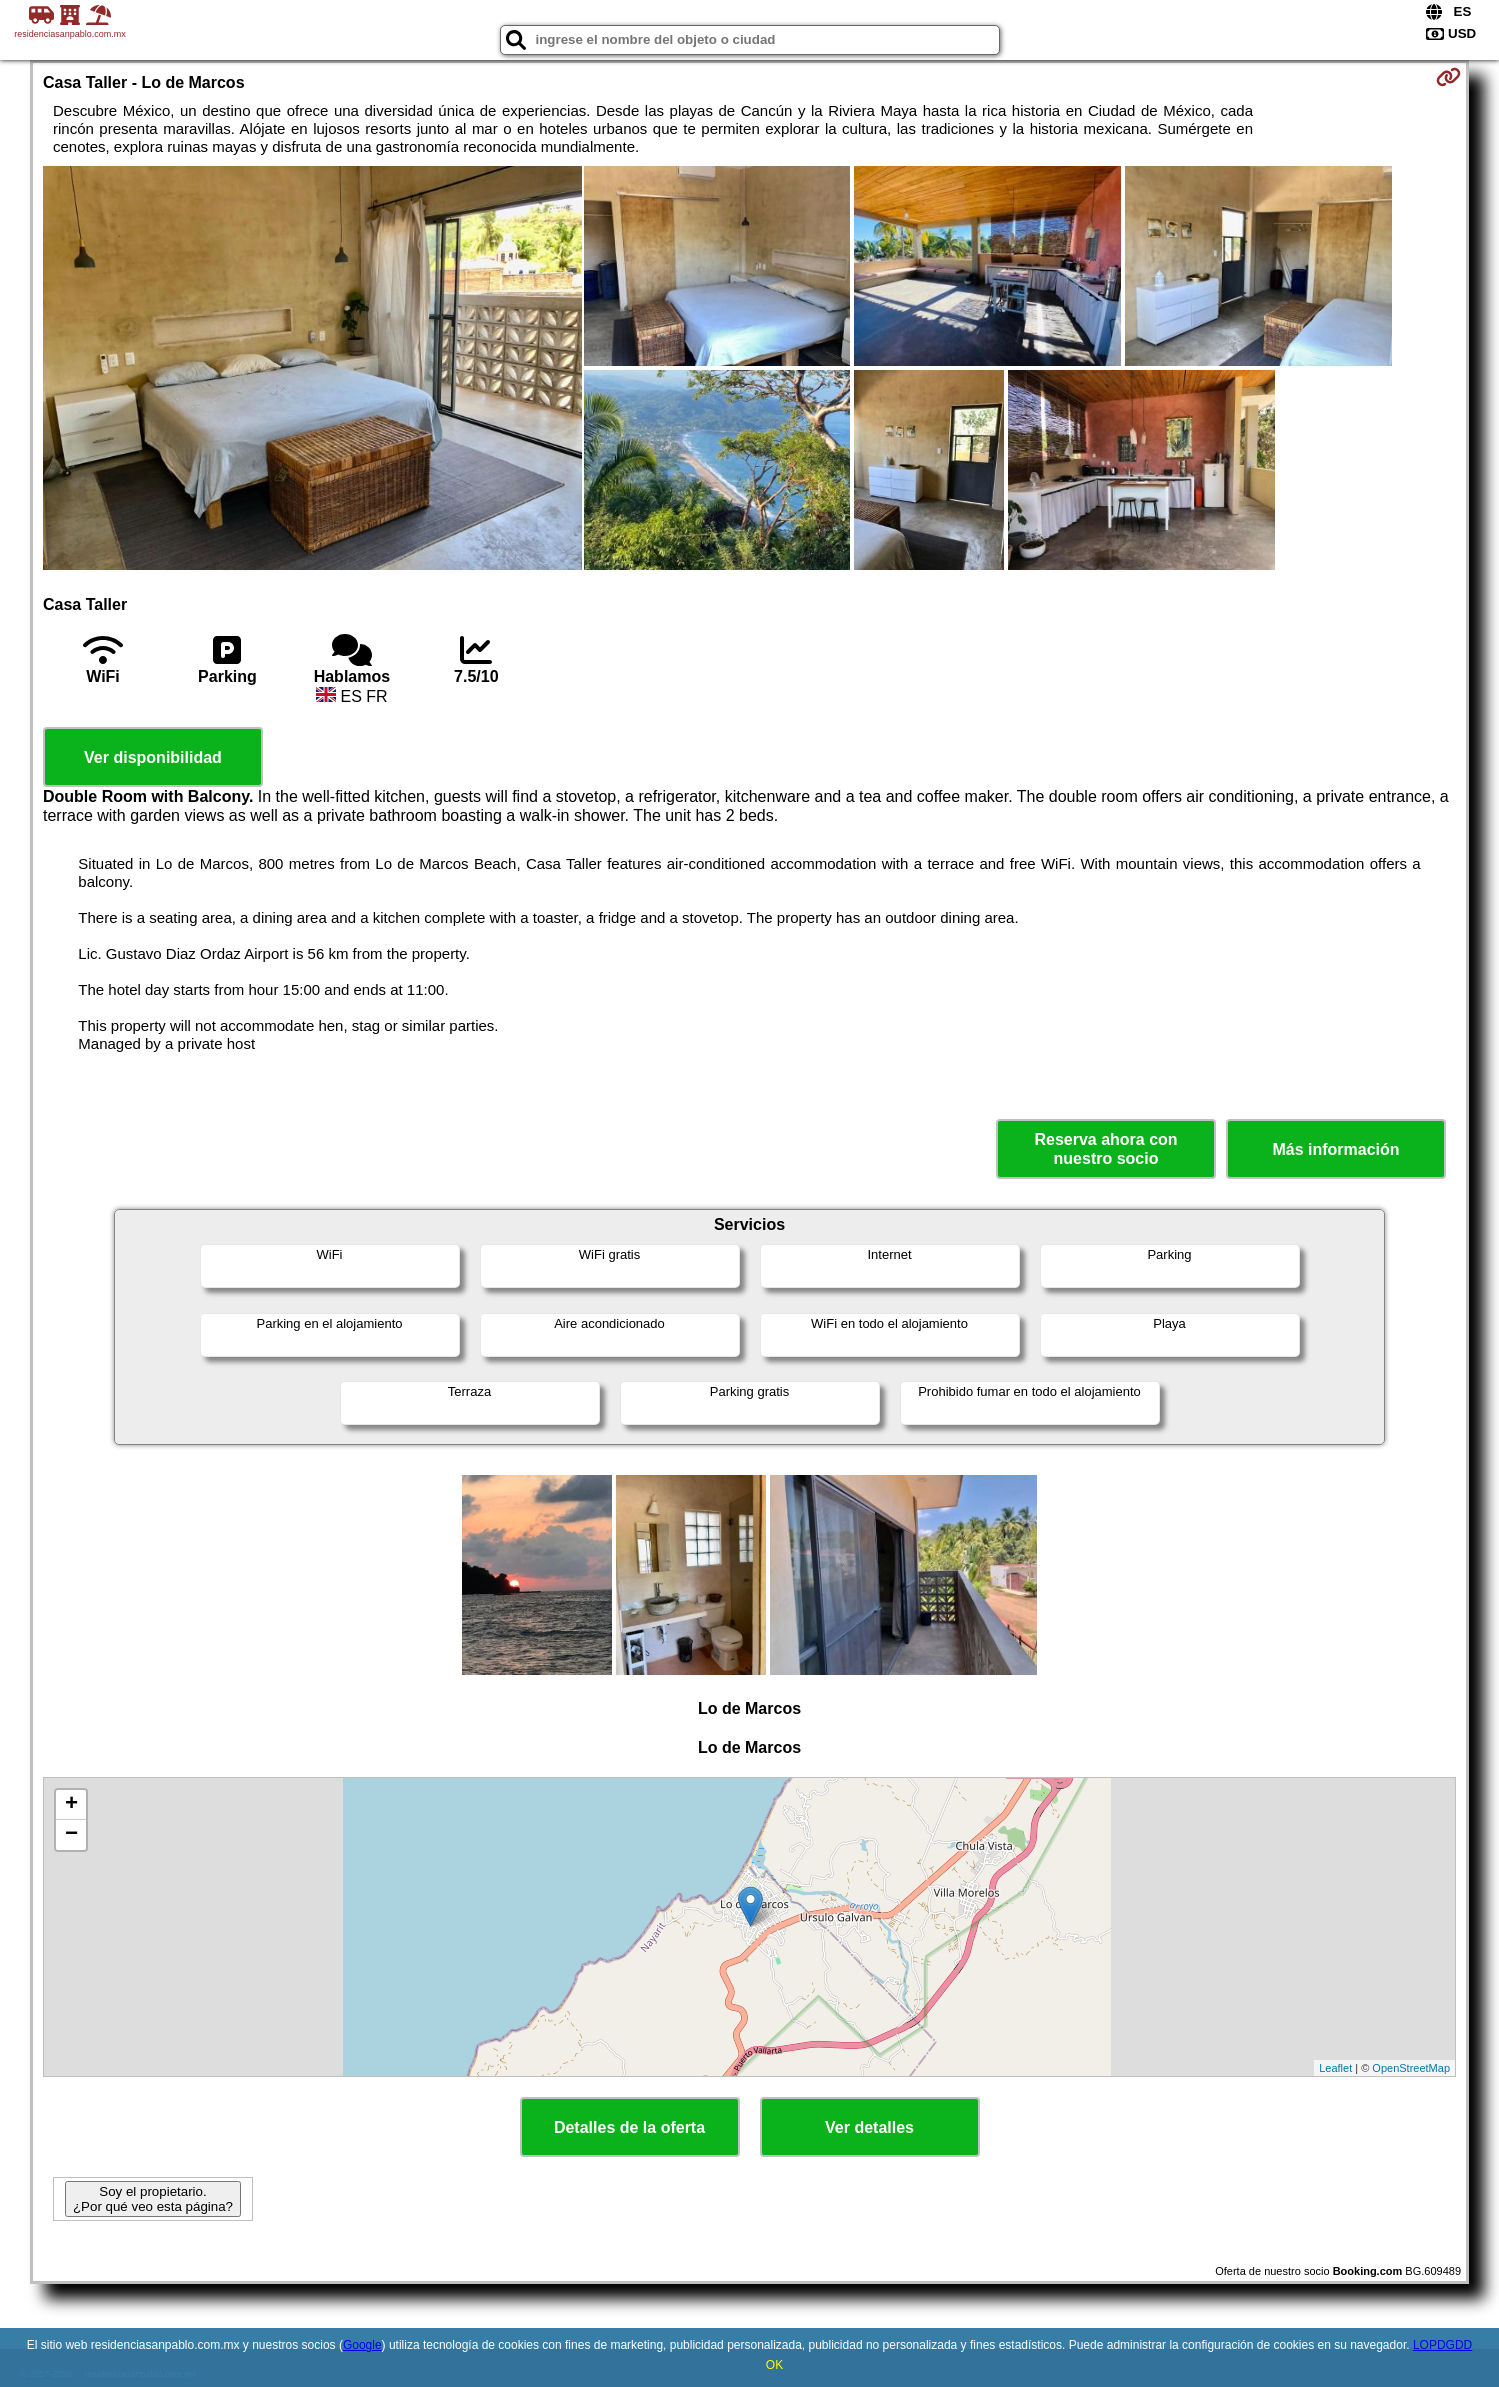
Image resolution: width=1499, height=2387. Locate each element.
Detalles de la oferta (629, 2127)
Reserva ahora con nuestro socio (1105, 1149)
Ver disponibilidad (153, 757)
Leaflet (1335, 2068)
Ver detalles (869, 2127)
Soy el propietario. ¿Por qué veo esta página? (153, 2199)
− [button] (71, 1835)
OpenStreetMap (1411, 2068)
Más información (1335, 1149)
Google (362, 2345)
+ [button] (71, 1805)
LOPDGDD (1442, 2345)
